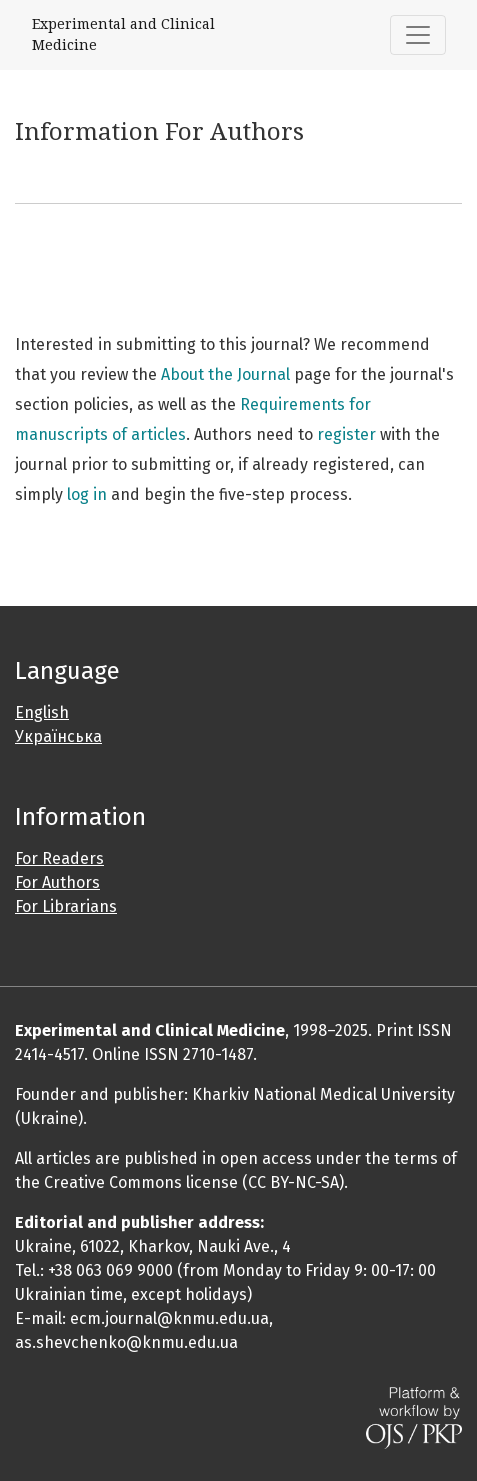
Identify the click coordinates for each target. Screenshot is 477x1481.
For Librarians (66, 906)
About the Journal (225, 374)
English (42, 712)
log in (87, 494)
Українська (58, 736)
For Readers (59, 858)
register (346, 434)
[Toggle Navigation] (418, 35)
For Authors (57, 882)
